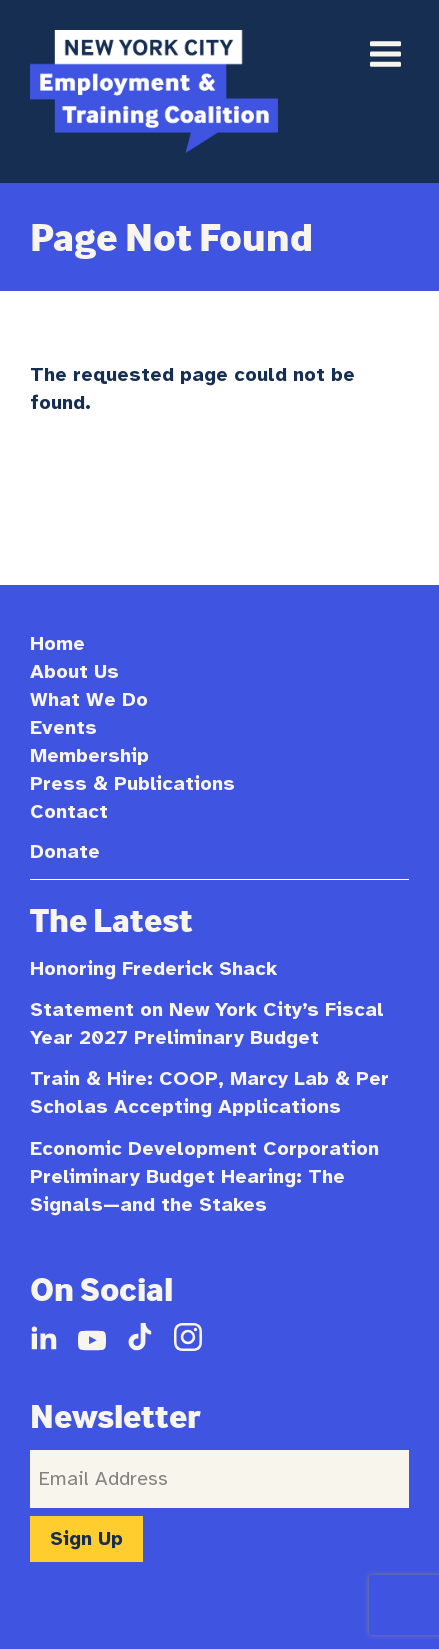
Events (63, 727)
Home (57, 643)
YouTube (92, 1337)
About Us (74, 671)
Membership (89, 755)
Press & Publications (132, 783)
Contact (69, 811)
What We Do (89, 699)
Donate (65, 851)
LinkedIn (44, 1337)
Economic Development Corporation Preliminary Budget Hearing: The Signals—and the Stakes (204, 1176)
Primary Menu (385, 54)
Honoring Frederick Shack (153, 968)
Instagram (188, 1337)
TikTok (140, 1337)
